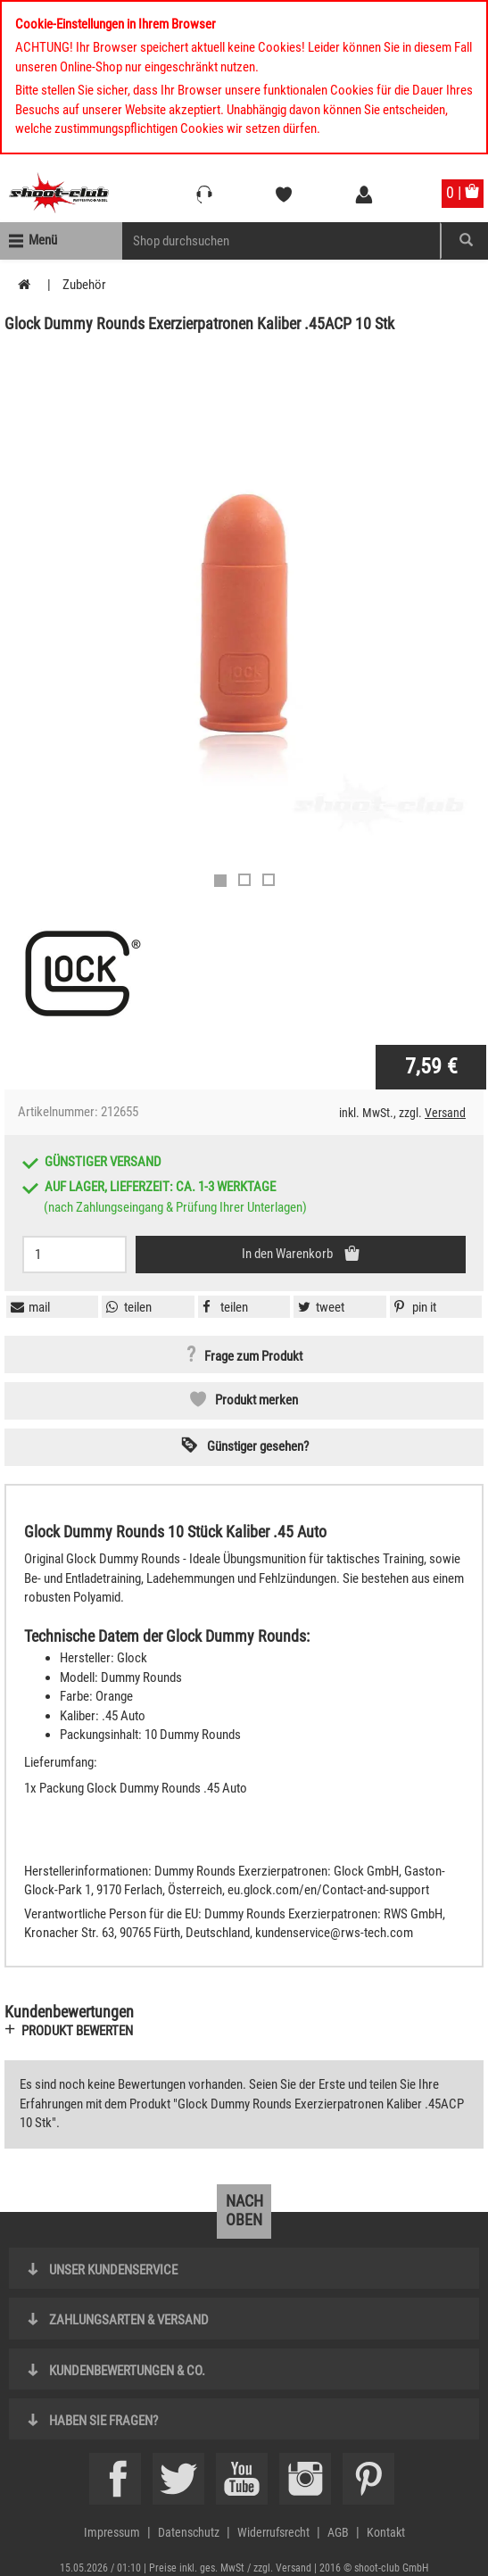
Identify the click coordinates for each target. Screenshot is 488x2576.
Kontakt (386, 2532)
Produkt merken (256, 1400)
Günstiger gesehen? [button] (258, 1446)
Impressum (112, 2532)
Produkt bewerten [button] (77, 2031)
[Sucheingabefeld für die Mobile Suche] (281, 241)
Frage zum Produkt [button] (253, 1356)
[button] (413, 1307)
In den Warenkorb (288, 1254)
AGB (338, 2532)
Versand (445, 1113)
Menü (43, 240)
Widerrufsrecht (273, 2532)
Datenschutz (188, 2532)
